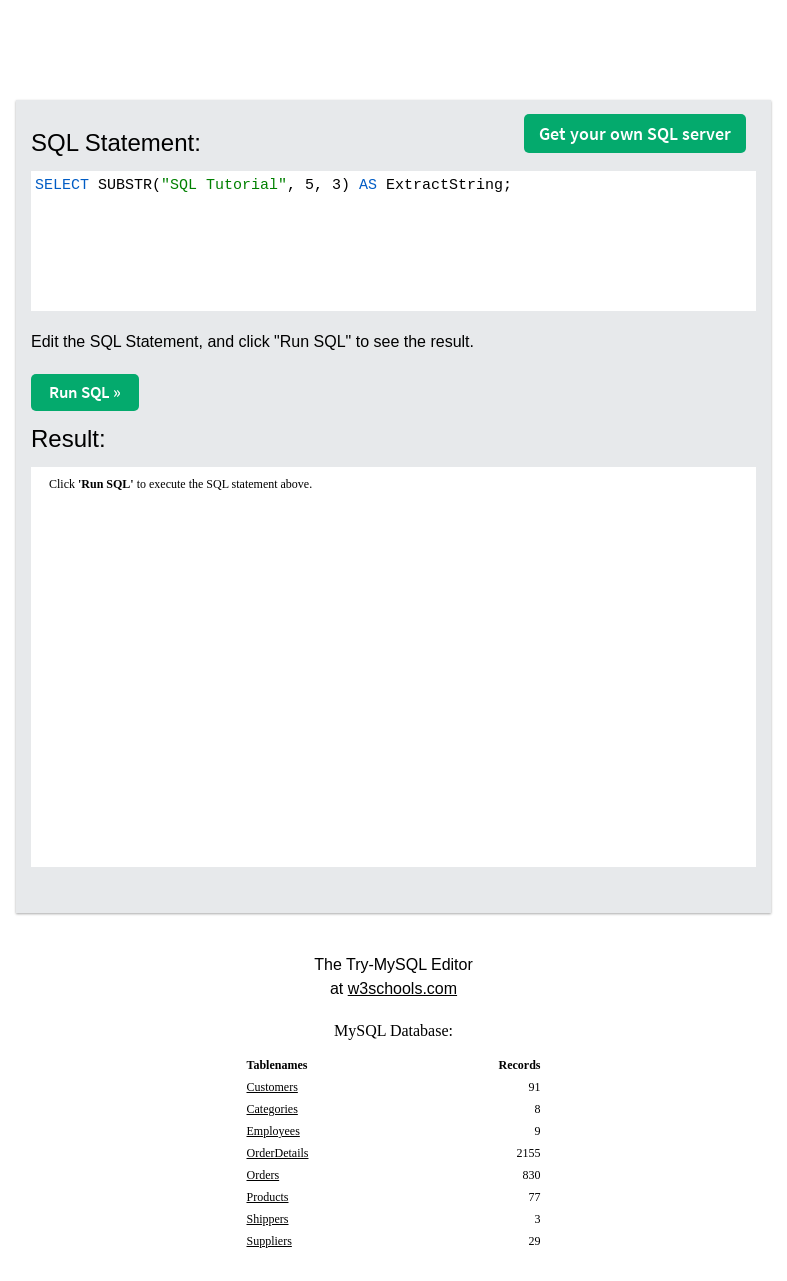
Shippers (268, 1219)
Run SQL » (85, 392)
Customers (272, 1087)
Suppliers (269, 1241)
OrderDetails (278, 1153)
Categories (272, 1109)
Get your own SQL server (635, 133)
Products (268, 1197)
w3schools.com (402, 988)
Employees (273, 1131)
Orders (263, 1175)
